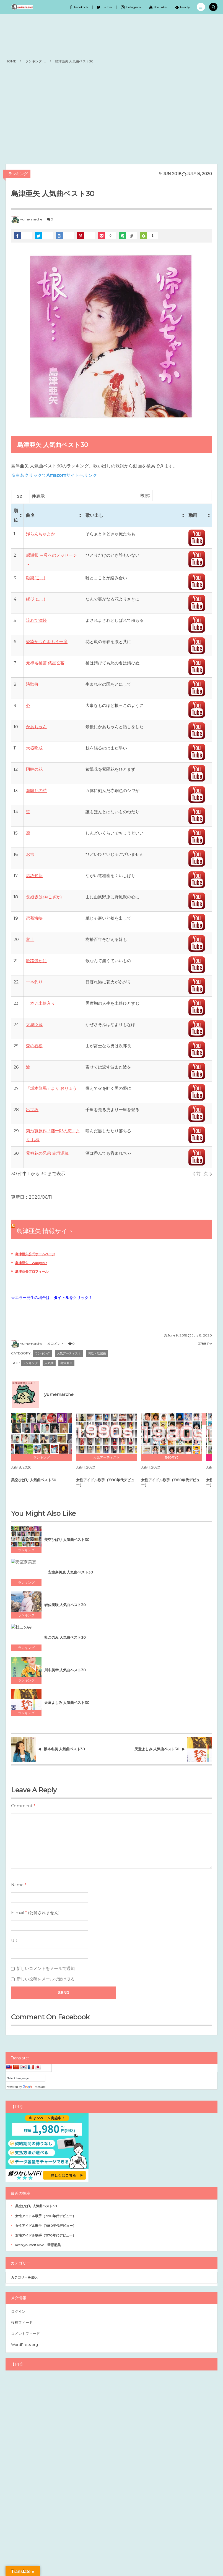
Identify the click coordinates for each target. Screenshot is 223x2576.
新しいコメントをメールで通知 (46, 1968)
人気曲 (49, 1363)
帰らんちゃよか (40, 533)
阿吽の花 (34, 769)
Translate (34, 2086)
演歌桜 (32, 684)
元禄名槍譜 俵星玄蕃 (45, 662)
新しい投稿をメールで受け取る (46, 1979)
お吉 (30, 854)
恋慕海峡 (34, 918)
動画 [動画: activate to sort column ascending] (192, 515)
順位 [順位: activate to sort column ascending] (16, 515)
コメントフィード (25, 2333)
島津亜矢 (66, 1363)
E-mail (17, 1912)
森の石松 (34, 1045)
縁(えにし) (35, 599)
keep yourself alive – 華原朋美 (38, 2245)
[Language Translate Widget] (25, 2078)
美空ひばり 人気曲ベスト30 (36, 2206)
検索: (175, 495)
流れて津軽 (36, 620)
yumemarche (31, 219)
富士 (30, 939)
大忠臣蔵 (34, 1024)
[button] (201, 7)
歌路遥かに (36, 960)
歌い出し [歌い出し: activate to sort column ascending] (94, 515)
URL (15, 1940)
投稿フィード (22, 2322)
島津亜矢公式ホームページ (35, 1254)
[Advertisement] (111, 114)
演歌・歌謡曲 (97, 1353)
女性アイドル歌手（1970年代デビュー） (45, 2235)
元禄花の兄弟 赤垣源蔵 (47, 1153)
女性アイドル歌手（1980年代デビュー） (45, 2226)
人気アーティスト (69, 1353)
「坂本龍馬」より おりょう (51, 1088)
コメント (57, 1343)
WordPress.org (24, 2344)
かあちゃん (36, 726)
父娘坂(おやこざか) (44, 896)
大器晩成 (34, 748)
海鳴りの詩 (36, 790)
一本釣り (34, 982)
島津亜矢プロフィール (31, 1271)
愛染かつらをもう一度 (47, 641)
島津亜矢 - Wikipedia (31, 1263)
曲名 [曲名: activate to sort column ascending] (30, 515)
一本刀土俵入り (40, 1003)
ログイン (18, 2311)
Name (17, 1884)
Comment (21, 1805)
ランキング (18, 173)
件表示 (28, 496)
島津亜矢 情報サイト (45, 1231)
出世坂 (32, 1109)
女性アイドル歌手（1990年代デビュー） (45, 2216)
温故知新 (34, 875)
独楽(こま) (35, 577)
